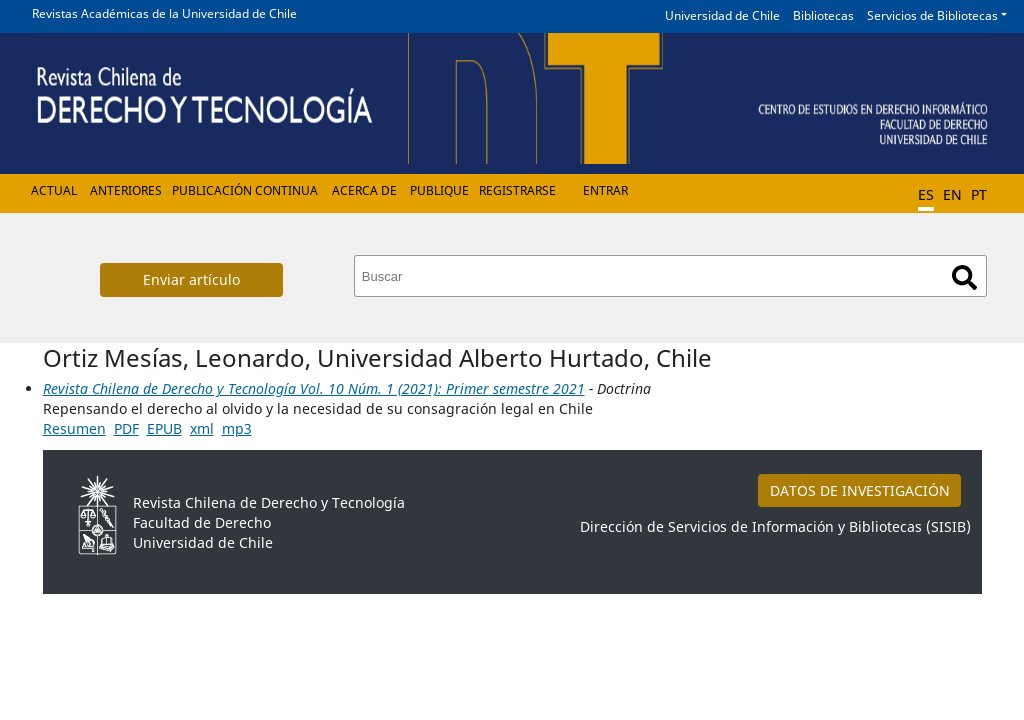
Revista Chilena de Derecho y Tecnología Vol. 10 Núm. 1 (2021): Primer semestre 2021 (314, 388)
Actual (54, 190)
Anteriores (126, 190)
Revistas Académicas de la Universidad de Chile (164, 13)
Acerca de (364, 190)
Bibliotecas (823, 15)
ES (926, 194)
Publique (439, 190)
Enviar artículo (191, 279)
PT (979, 194)
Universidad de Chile (722, 15)
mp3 (237, 428)
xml (202, 428)
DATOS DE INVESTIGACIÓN (860, 490)
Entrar (605, 190)
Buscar (964, 277)
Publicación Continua (245, 190)
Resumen (74, 428)
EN (952, 194)
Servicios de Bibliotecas (932, 15)
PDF (126, 428)
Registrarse (517, 190)
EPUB (164, 428)
